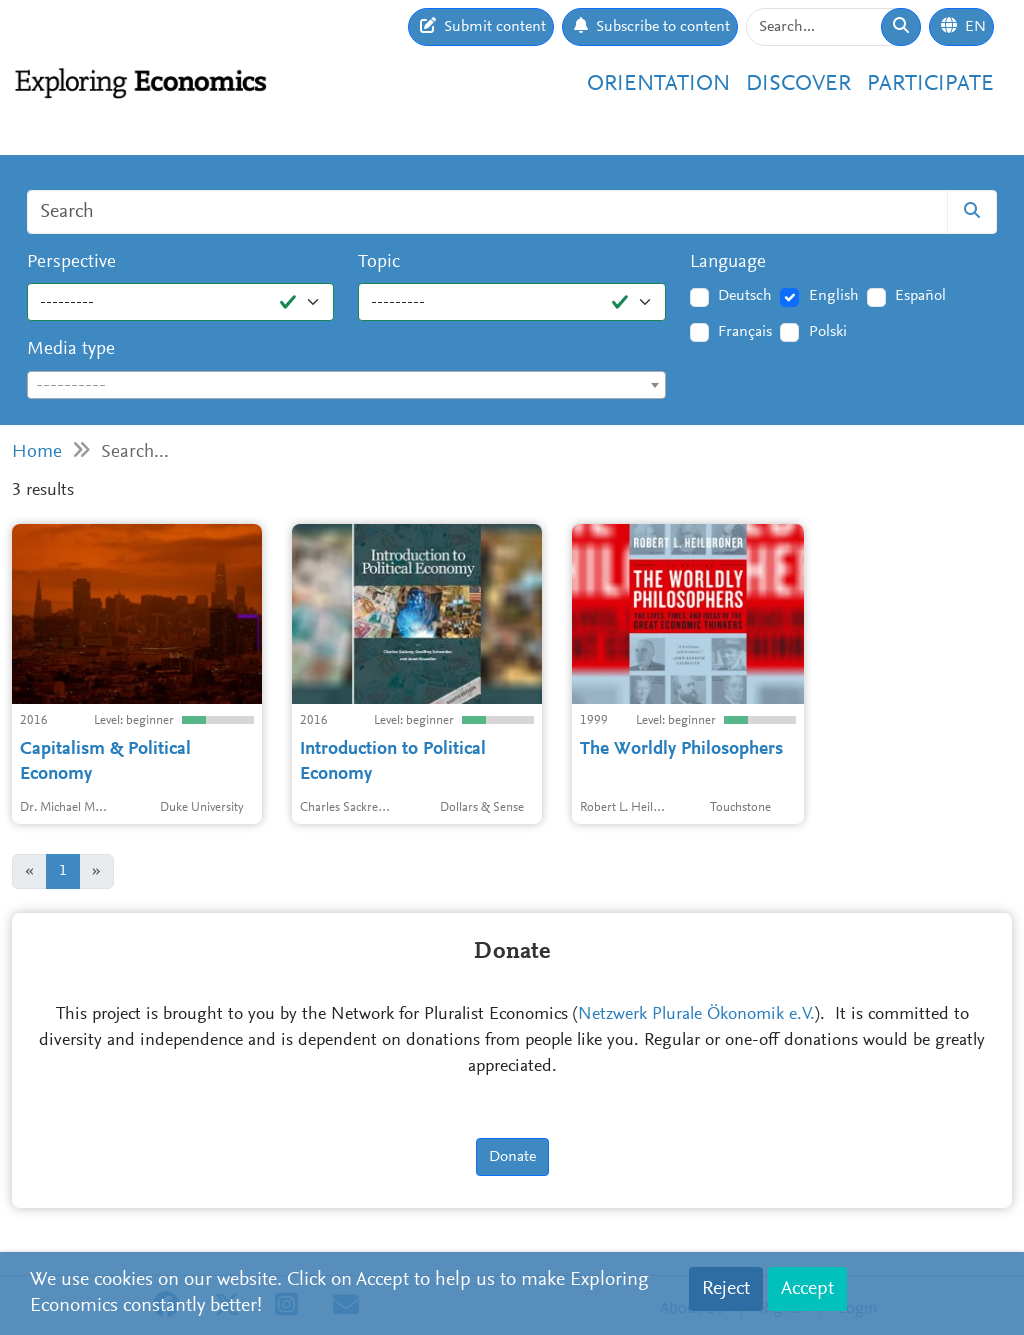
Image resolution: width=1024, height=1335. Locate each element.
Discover (798, 84)
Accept (807, 1289)
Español (920, 296)
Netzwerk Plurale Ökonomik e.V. (696, 1015)
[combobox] (346, 385)
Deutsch (745, 296)
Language (728, 262)
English (834, 296)
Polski (828, 332)
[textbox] (346, 386)
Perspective (71, 262)
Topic (379, 262)
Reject (726, 1289)
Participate (930, 84)
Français (745, 332)
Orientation (658, 84)
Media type (71, 349)
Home (37, 452)
